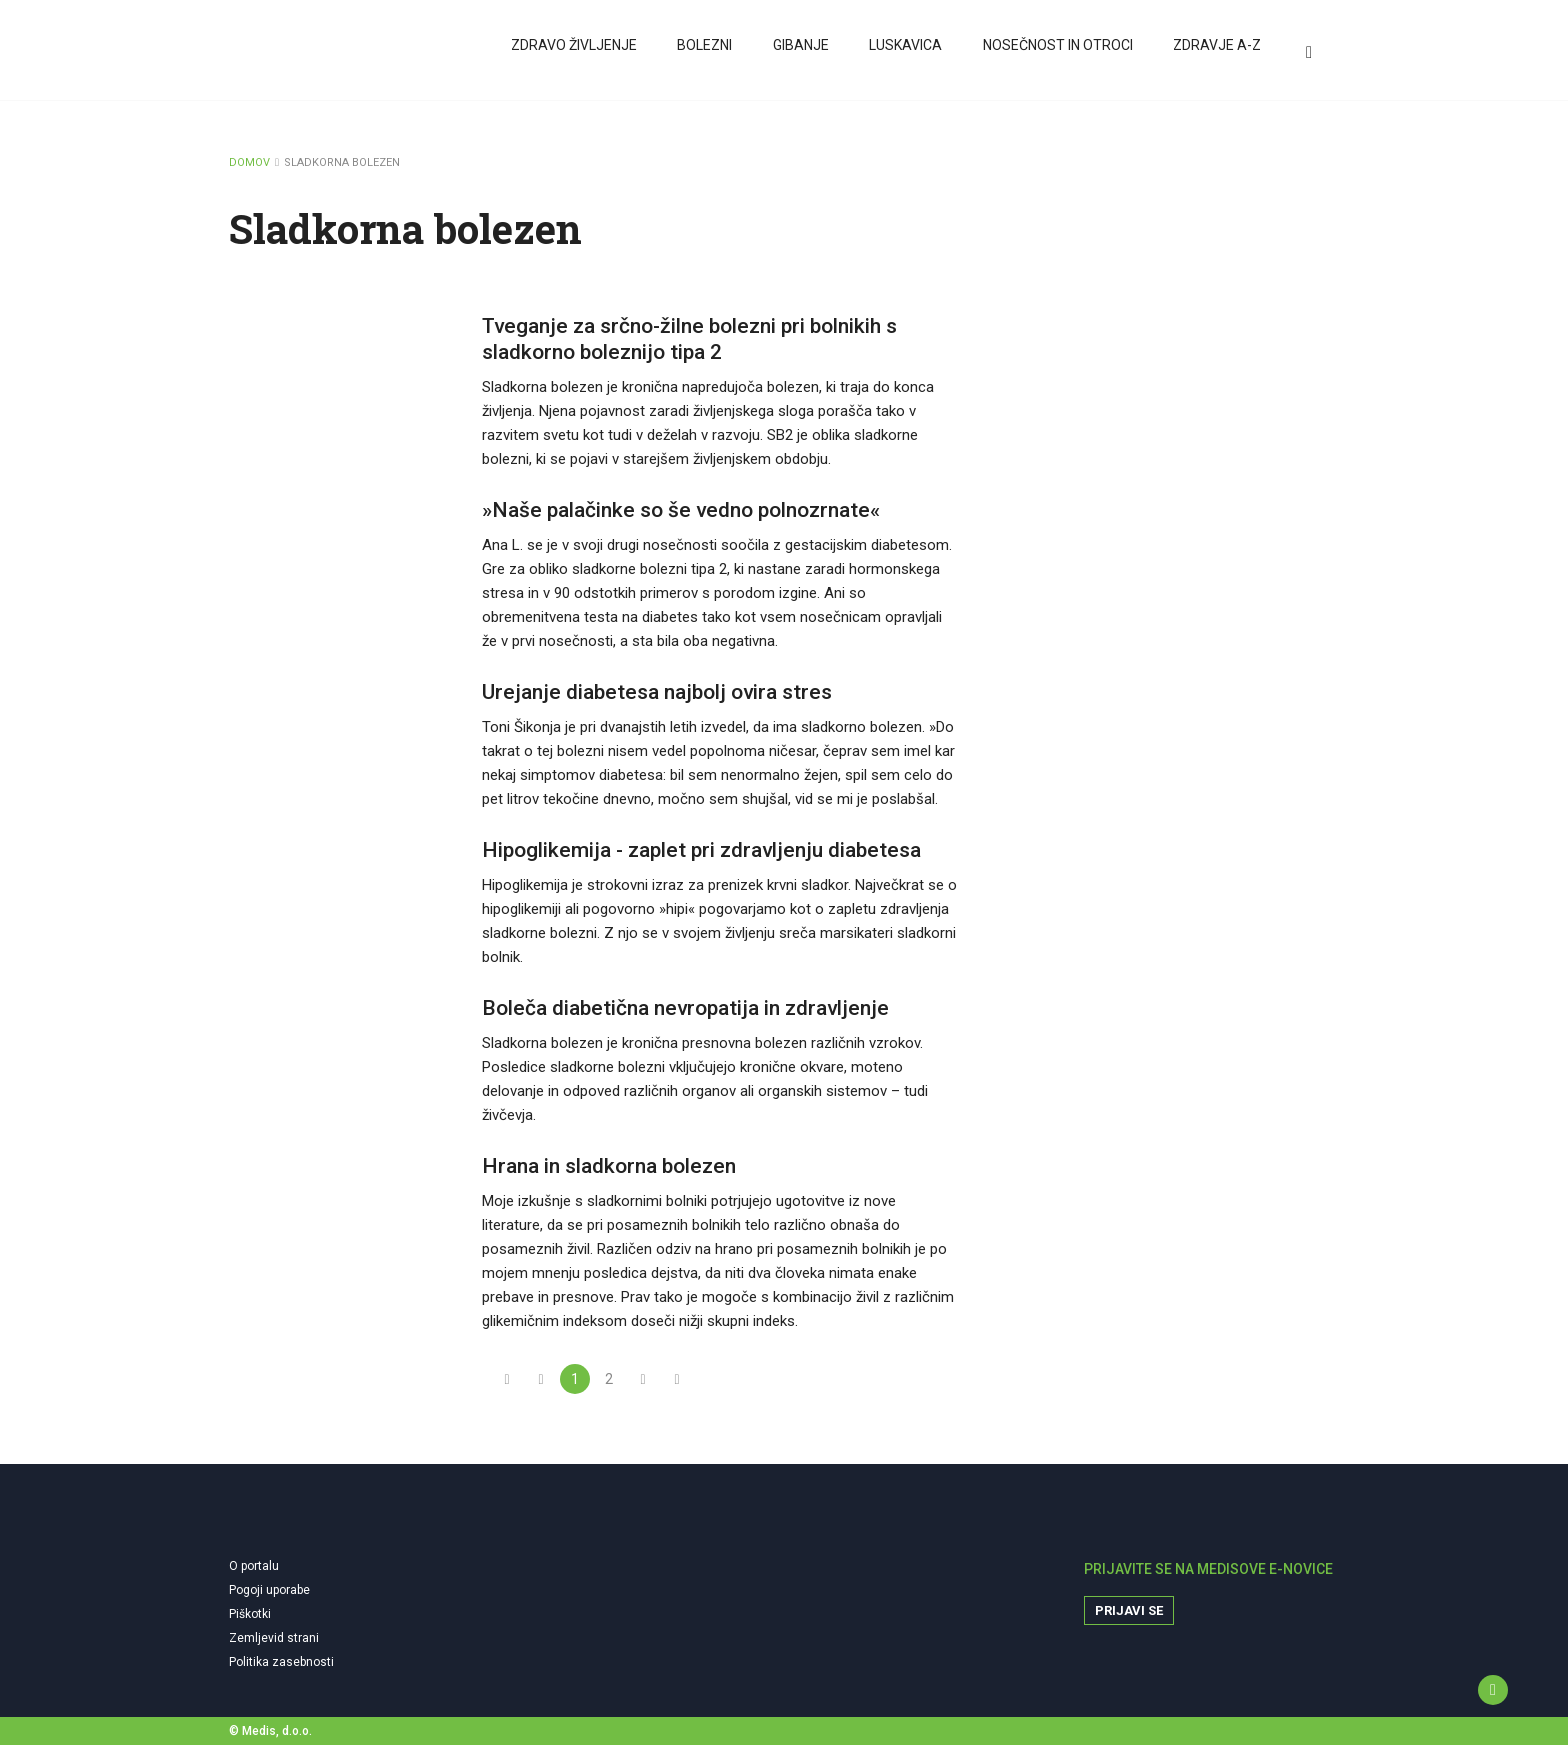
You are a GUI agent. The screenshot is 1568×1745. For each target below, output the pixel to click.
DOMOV (249, 162)
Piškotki (250, 1614)
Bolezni (704, 53)
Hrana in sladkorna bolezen (609, 1166)
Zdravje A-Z (1215, 53)
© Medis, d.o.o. (270, 1731)
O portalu (254, 1566)
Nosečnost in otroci (1056, 53)
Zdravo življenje (574, 53)
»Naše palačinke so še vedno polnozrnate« (681, 510)
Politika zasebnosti (281, 1662)
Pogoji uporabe (269, 1590)
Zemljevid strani (274, 1638)
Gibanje (800, 53)
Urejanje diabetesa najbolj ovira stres (657, 692)
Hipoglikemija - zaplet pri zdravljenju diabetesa (701, 850)
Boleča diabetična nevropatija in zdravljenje (685, 1008)
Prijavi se (1129, 1610)
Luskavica (904, 53)
